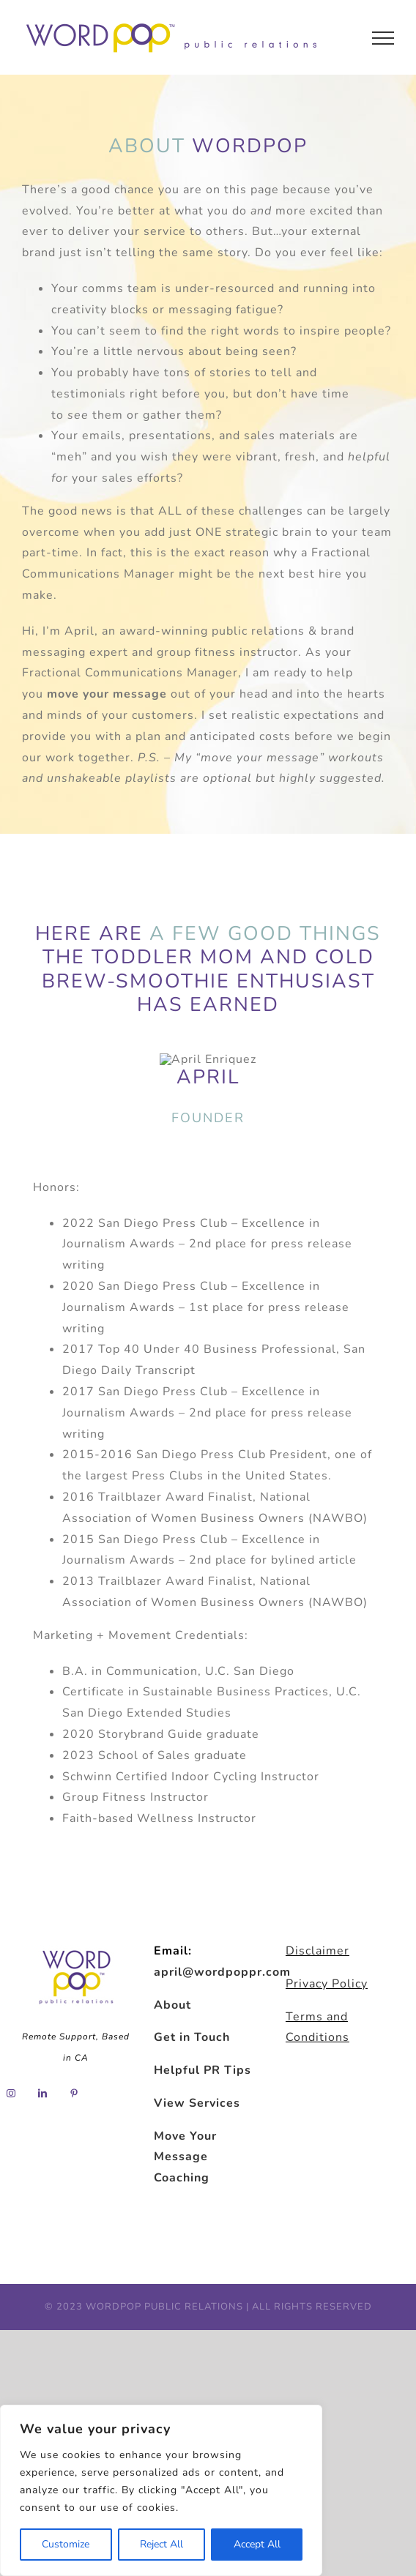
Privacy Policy (327, 1984)
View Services (197, 2103)
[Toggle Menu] (383, 38)
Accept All (257, 2544)
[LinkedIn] (42, 2094)
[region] (161, 2490)
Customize (65, 2544)
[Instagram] (11, 2094)
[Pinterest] (74, 2094)
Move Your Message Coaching (185, 2157)
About (172, 2005)
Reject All (161, 2544)
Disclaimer (317, 1951)
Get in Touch (192, 2037)
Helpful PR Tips (202, 2070)
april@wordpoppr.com (222, 1972)
